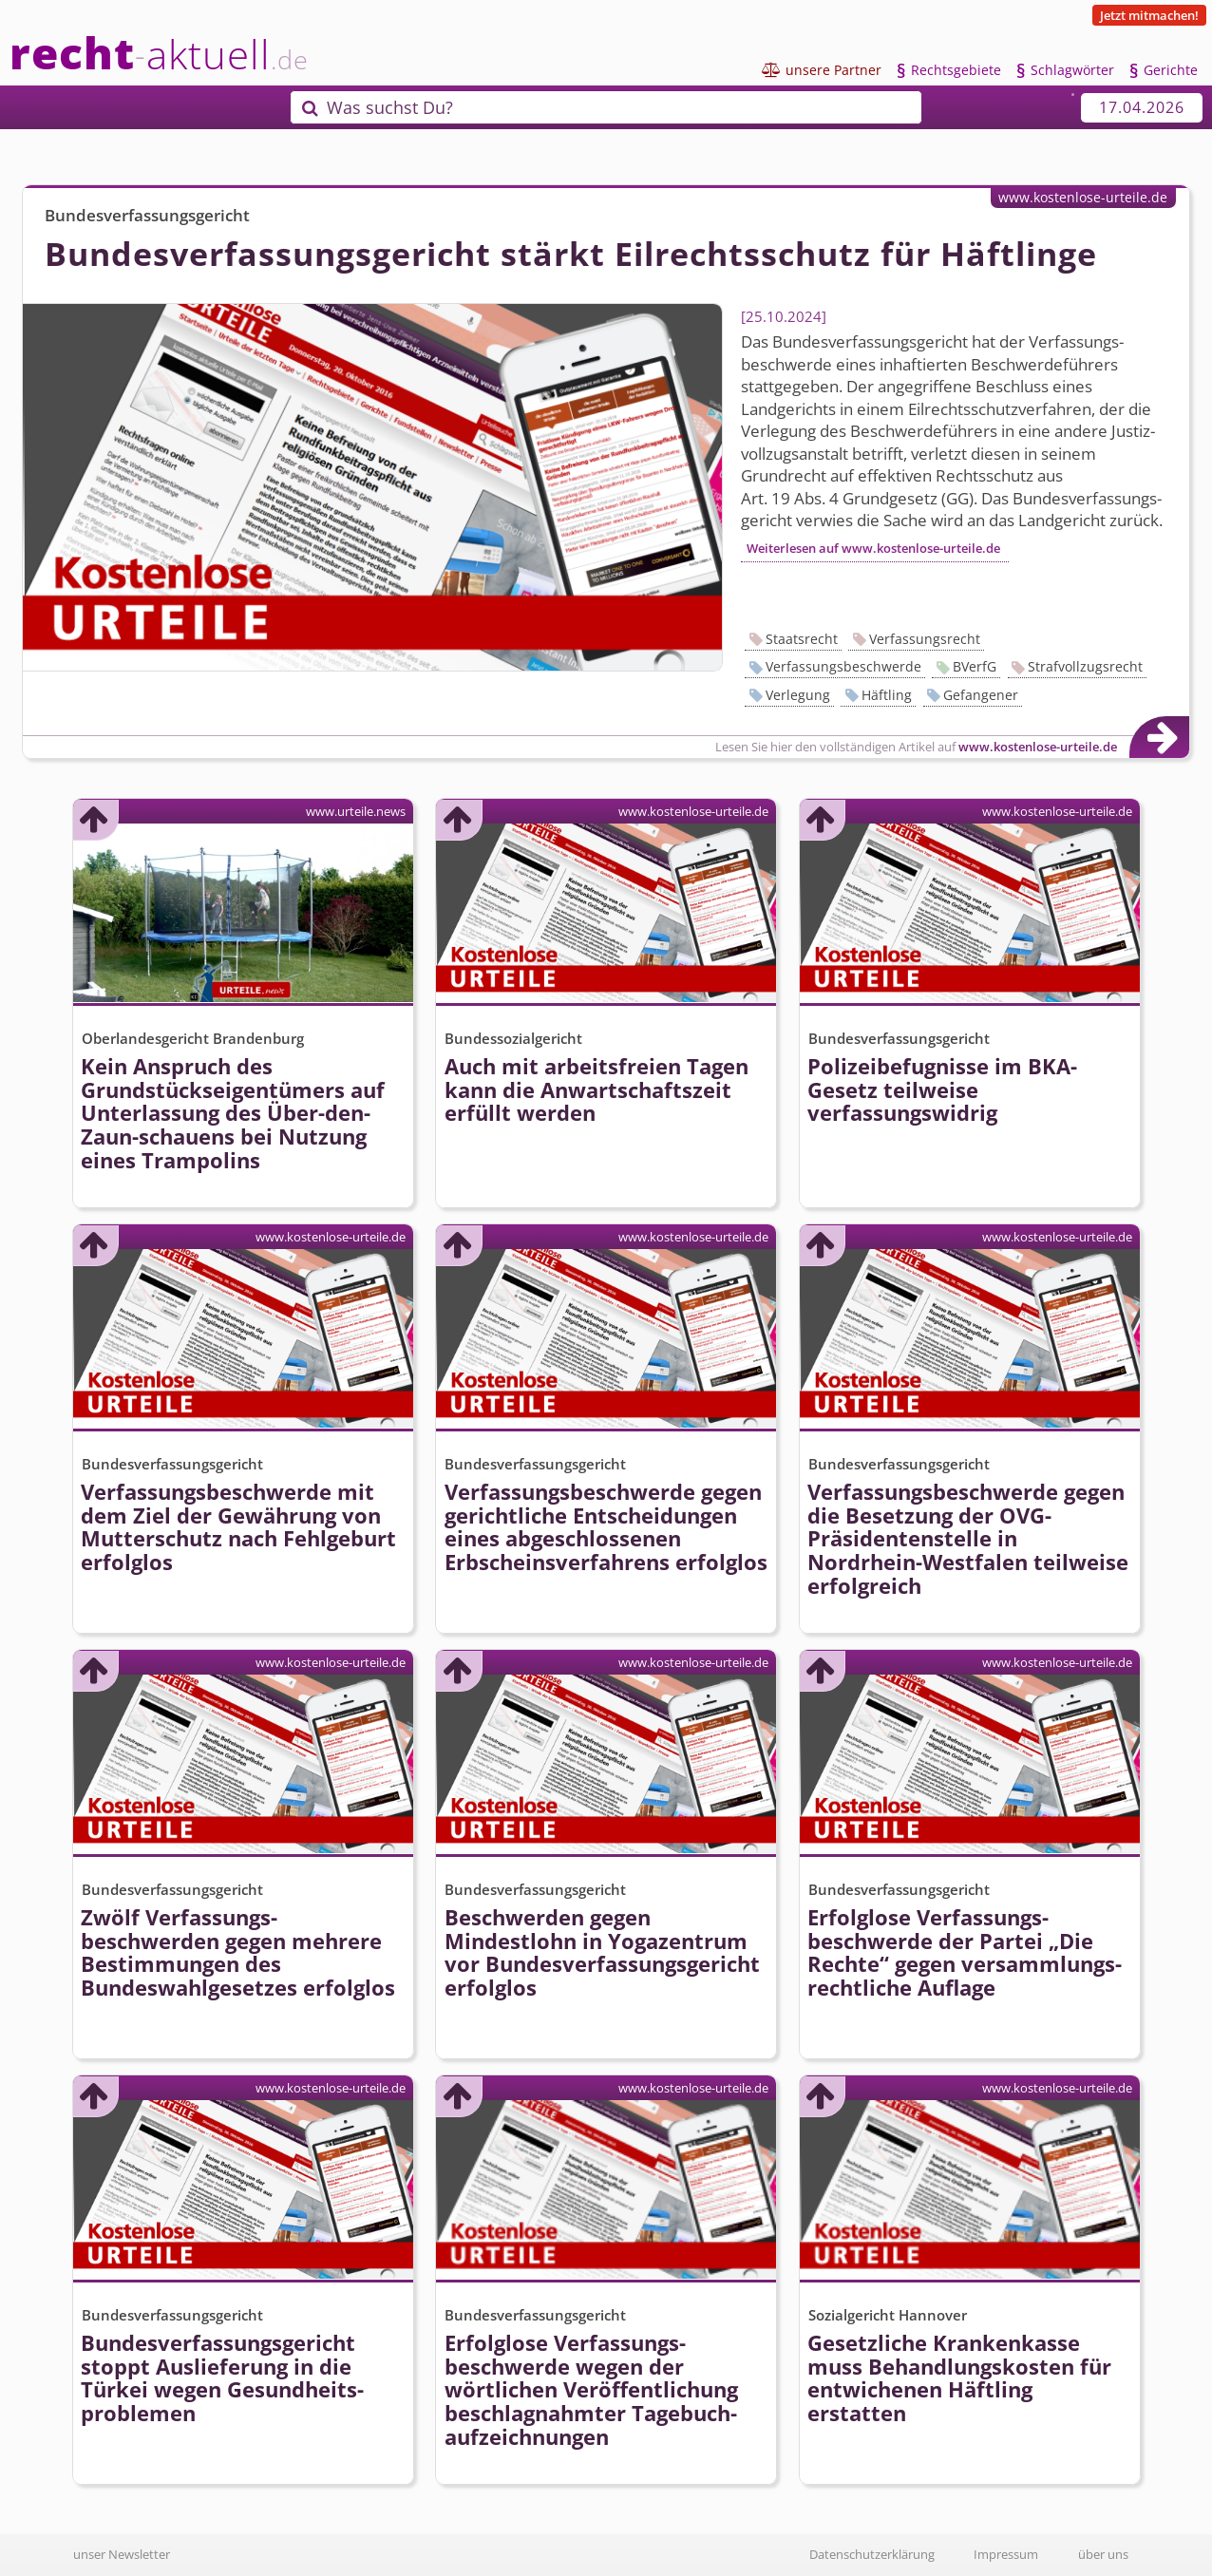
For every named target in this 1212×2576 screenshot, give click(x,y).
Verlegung (798, 695)
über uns (1103, 2554)
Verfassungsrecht (924, 639)
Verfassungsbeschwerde (843, 666)
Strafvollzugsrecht (1085, 666)
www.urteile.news (356, 811)
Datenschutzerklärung (872, 2554)
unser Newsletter (121, 2554)
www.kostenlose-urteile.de (1082, 197)
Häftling (887, 695)
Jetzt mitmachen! (1149, 15)
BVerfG (974, 666)
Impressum (1006, 2554)
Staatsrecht (802, 639)
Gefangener (980, 695)
